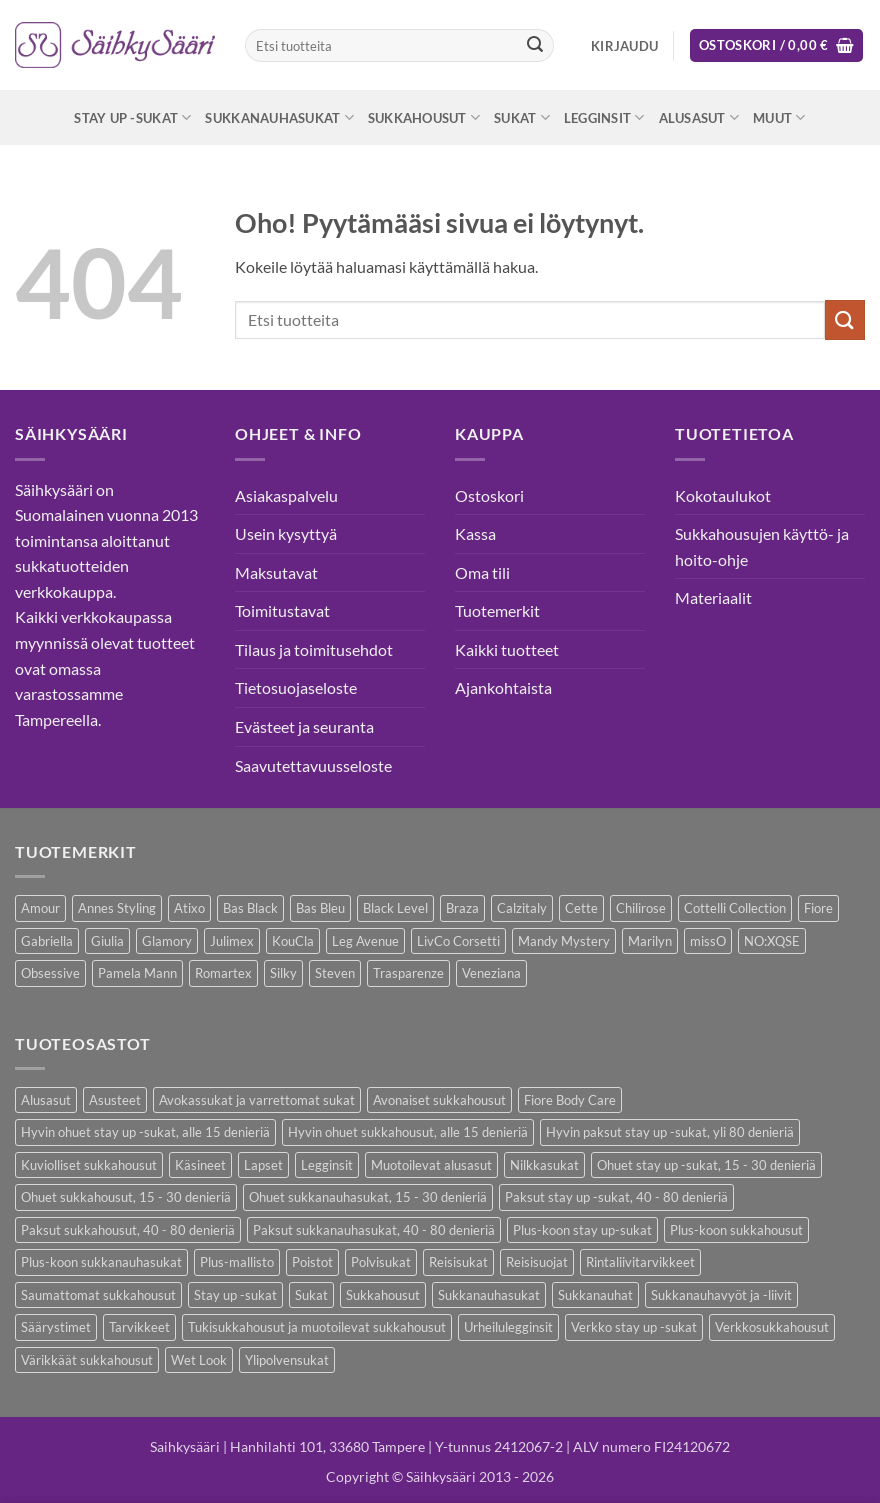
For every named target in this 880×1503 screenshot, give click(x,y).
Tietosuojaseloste (296, 687)
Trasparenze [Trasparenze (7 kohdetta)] (408, 973)
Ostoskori (489, 495)
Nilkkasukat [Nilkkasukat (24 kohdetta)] (544, 1165)
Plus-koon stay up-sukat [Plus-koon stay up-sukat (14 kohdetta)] (582, 1230)
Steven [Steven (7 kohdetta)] (335, 973)
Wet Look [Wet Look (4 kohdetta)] (199, 1360)
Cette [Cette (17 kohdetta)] (581, 908)
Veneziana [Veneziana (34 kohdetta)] (491, 973)
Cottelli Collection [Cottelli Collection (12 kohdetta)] (735, 908)
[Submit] (535, 46)
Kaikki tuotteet (507, 649)
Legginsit (604, 117)
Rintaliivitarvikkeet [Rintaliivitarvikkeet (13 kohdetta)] (640, 1262)
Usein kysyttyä (286, 533)
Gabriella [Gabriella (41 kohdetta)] (47, 941)
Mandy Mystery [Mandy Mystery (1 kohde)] (564, 941)
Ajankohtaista (503, 687)
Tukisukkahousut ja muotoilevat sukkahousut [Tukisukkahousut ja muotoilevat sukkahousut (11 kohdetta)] (317, 1327)
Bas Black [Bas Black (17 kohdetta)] (250, 908)
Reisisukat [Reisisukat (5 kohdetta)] (458, 1262)
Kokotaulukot (723, 495)
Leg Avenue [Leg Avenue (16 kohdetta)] (365, 941)
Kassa (475, 533)
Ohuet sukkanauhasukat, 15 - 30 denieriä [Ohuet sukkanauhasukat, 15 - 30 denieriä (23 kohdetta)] (368, 1197)
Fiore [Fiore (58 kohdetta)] (818, 908)
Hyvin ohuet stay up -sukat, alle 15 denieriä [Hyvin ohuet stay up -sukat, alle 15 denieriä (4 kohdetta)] (145, 1132)
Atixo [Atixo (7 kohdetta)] (189, 908)
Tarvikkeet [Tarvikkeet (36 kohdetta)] (139, 1327)
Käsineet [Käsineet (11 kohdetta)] (200, 1165)
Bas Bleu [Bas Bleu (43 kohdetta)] (320, 908)
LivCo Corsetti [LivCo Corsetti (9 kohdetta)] (458, 941)
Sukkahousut (424, 117)
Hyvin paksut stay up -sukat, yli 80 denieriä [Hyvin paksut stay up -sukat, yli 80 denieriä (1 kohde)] (670, 1132)
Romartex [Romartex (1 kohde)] (223, 973)
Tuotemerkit (497, 610)
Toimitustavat (282, 610)
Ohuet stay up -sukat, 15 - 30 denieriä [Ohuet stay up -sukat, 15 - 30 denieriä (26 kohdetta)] (706, 1165)
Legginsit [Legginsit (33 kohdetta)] (327, 1165)
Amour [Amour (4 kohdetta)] (40, 908)
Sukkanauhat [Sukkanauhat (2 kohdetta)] (595, 1295)
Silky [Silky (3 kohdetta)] (283, 973)
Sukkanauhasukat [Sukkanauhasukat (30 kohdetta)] (489, 1295)
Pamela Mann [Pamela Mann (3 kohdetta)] (137, 973)
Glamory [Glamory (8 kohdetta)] (167, 941)
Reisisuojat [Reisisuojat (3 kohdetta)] (537, 1262)
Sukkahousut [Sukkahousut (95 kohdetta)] (383, 1295)
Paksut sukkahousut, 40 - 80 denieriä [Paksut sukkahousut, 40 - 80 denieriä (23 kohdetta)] (128, 1230)
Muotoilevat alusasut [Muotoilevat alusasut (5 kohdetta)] (431, 1165)
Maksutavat (276, 572)
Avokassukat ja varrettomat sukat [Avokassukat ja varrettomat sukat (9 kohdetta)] (257, 1100)
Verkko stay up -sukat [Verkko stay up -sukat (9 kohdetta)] (634, 1327)
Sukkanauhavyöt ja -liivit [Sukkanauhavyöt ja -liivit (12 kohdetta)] (721, 1295)
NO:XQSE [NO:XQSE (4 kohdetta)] (772, 941)
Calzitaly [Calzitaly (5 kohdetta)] (522, 908)
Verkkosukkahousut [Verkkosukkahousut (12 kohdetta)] (772, 1327)
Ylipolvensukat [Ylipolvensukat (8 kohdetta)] (287, 1360)
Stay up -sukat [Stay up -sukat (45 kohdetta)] (235, 1295)
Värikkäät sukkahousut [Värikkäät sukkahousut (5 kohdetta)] (87, 1360)
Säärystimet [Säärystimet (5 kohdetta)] (56, 1327)
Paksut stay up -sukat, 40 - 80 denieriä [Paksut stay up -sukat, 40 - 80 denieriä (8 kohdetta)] (616, 1197)
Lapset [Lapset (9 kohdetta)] (263, 1165)
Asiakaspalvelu (286, 495)
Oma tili (482, 572)
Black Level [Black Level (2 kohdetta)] (395, 908)
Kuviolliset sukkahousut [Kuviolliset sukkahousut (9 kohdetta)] (89, 1165)
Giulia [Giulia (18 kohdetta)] (107, 941)
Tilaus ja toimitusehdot (314, 649)
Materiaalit (713, 597)
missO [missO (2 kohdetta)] (708, 941)
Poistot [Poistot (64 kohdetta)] (312, 1262)
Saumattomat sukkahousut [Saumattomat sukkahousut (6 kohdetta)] (98, 1295)
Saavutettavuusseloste (313, 765)
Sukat (522, 117)
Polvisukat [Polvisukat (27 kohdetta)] (381, 1262)
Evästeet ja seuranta (304, 726)
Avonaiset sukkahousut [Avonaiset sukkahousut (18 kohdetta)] (439, 1100)
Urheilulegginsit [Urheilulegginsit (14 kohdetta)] (508, 1327)
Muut (779, 117)
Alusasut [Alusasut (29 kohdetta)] (46, 1100)
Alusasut (699, 117)
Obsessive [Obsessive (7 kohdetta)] (50, 973)
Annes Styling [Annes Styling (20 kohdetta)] (117, 908)
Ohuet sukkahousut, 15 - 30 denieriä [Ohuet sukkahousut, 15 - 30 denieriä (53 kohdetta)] (126, 1197)
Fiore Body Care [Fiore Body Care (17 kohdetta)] (570, 1100)
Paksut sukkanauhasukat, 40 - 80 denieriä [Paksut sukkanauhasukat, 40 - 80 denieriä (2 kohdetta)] (374, 1230)
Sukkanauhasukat (279, 117)
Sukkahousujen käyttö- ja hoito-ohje (762, 546)
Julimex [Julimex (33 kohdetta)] (232, 941)
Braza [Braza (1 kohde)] (462, 908)
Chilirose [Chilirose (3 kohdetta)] (641, 908)
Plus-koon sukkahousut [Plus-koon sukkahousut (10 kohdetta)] (736, 1230)
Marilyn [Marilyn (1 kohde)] (650, 941)
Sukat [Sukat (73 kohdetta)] (311, 1295)
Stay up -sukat (132, 117)
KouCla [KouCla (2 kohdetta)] (293, 941)
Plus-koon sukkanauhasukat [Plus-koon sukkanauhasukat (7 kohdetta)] (101, 1262)
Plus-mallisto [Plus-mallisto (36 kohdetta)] (237, 1262)
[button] (624, 46)
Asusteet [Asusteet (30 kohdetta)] (115, 1100)
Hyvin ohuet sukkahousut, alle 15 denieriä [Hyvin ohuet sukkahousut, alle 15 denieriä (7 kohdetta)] (408, 1132)
